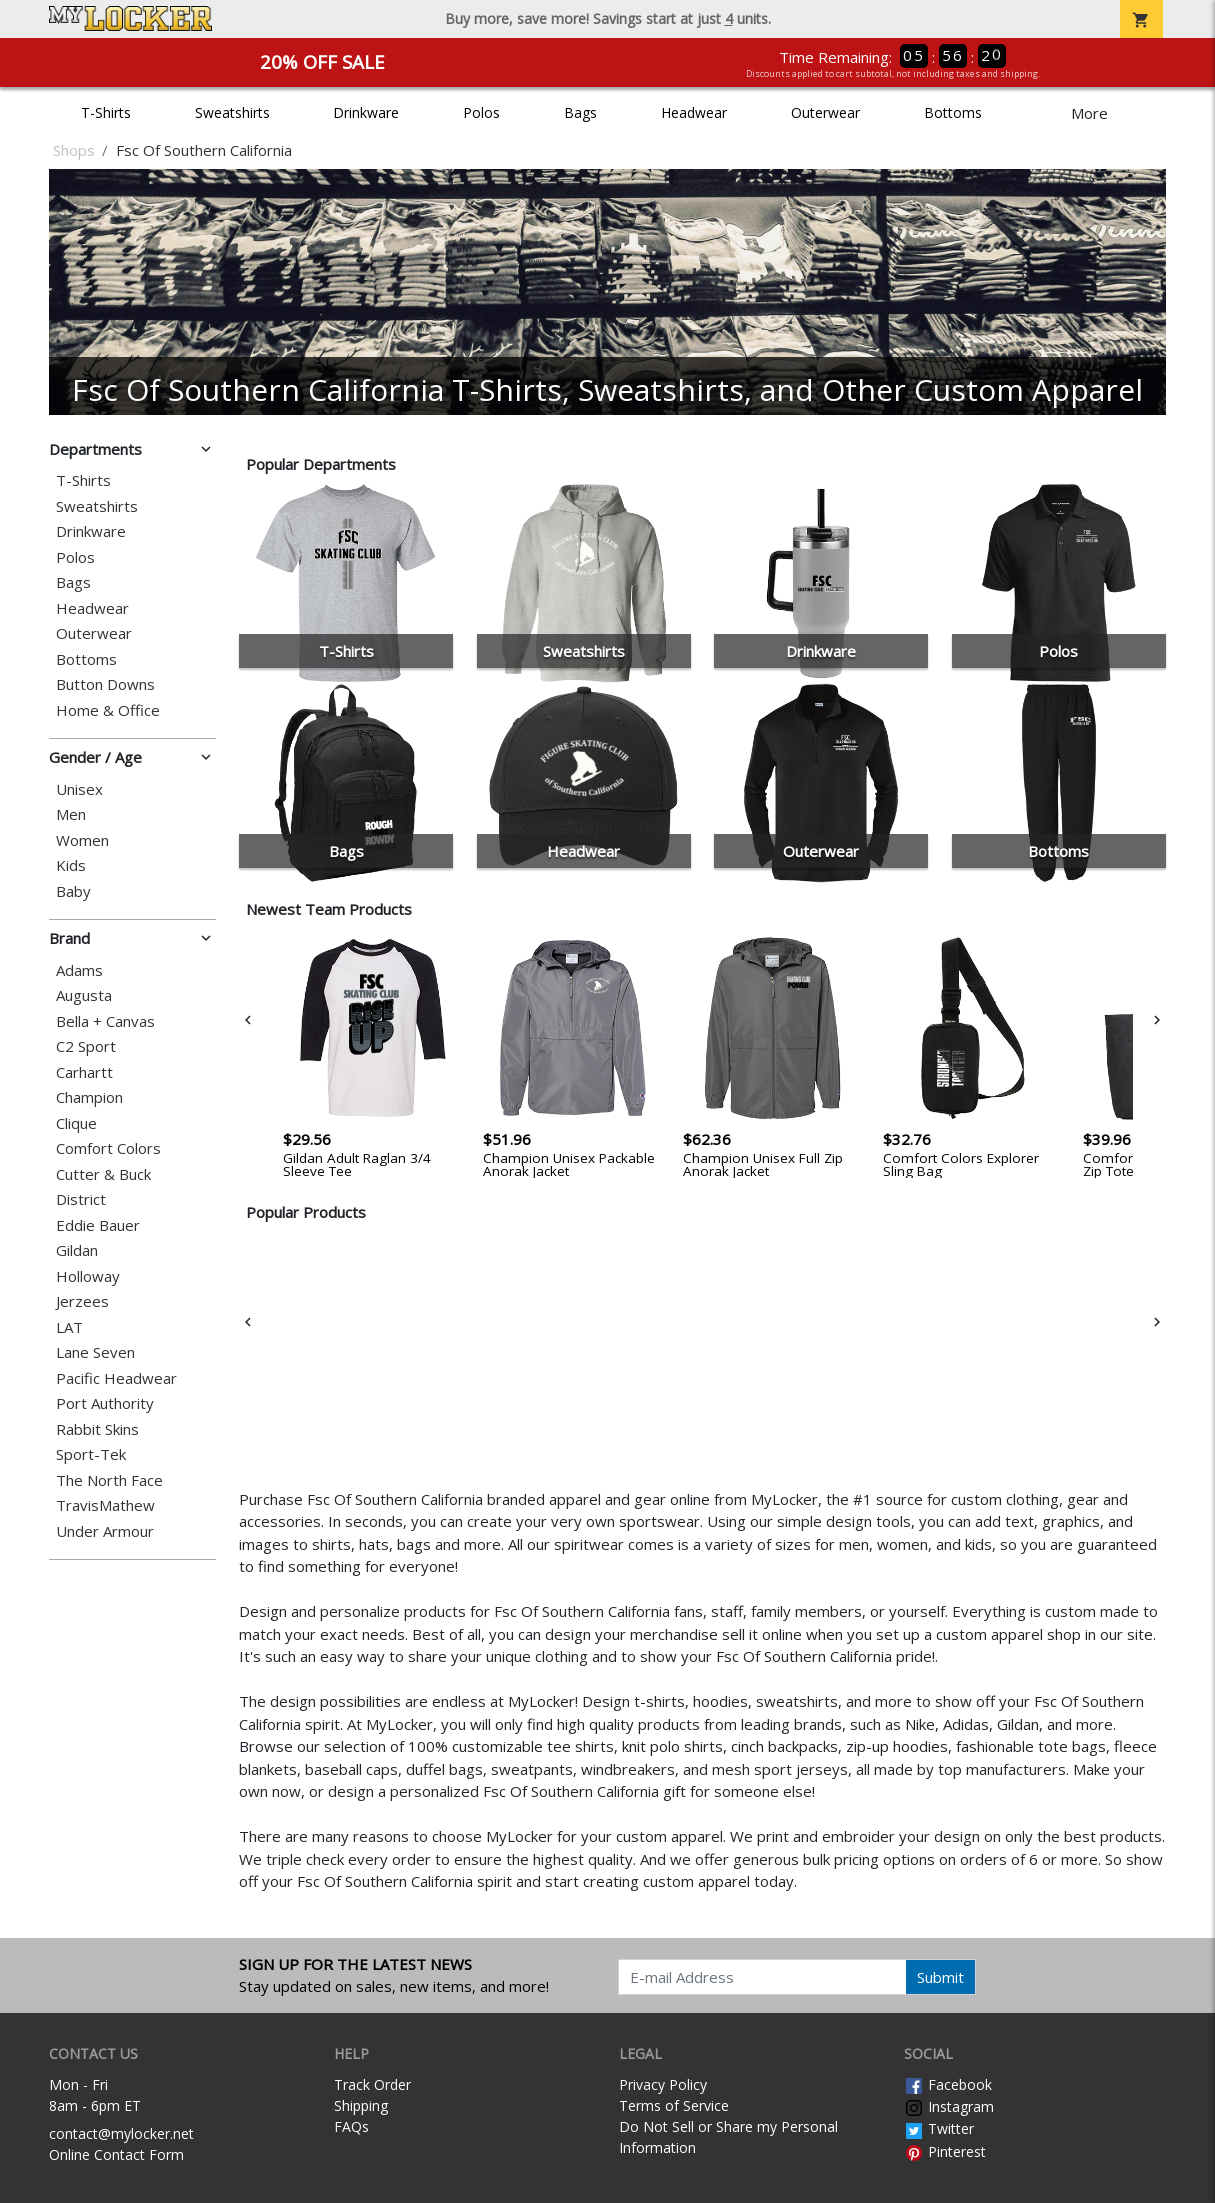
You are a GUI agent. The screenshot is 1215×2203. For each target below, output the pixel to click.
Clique (76, 1123)
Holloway (88, 1276)
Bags (580, 112)
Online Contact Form (116, 2154)
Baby (73, 891)
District (81, 1199)
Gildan (77, 1250)
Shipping (361, 2105)
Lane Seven (95, 1352)
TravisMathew (105, 1505)
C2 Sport (86, 1046)
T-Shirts (106, 112)
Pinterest (945, 2151)
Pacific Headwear (116, 1378)
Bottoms (953, 112)
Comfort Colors (108, 1148)
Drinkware (366, 112)
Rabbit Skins (97, 1429)
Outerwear (825, 112)
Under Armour (105, 1531)
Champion (89, 1097)
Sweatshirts (232, 112)
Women (82, 840)
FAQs (351, 2126)
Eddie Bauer (98, 1225)
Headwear (694, 112)
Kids (71, 865)
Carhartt (84, 1072)
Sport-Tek (91, 1454)
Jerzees (82, 1301)
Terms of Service (674, 2105)
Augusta (84, 995)
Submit (940, 1977)
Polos (481, 112)
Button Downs (105, 684)
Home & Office (108, 710)
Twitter (939, 2128)
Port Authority (105, 1403)
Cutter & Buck (103, 1174)
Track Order (372, 2084)
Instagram (949, 2106)
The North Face (109, 1480)
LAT (69, 1327)
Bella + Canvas (105, 1021)
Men (71, 814)
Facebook (948, 2084)
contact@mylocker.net (121, 2133)
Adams (79, 970)
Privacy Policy (663, 2084)
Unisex (79, 789)
